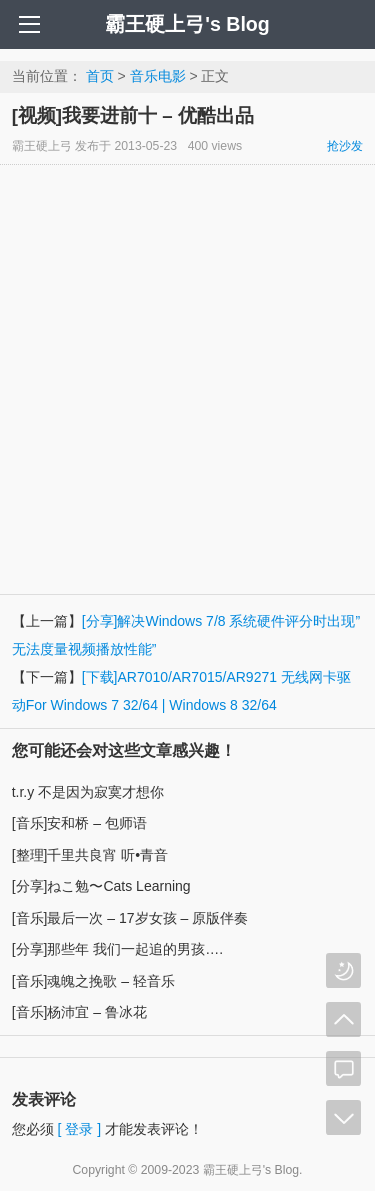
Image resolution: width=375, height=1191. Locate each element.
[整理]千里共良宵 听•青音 (90, 855)
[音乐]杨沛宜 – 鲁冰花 (79, 1012)
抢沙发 (345, 146)
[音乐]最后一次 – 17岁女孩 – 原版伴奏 (130, 918)
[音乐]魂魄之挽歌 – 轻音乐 (93, 981)
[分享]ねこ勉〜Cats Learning (101, 886)
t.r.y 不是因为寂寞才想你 (88, 792)
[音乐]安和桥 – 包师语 (79, 823)
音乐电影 (158, 76)
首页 (100, 76)
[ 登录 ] (79, 1129)
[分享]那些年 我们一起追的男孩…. (118, 949)
